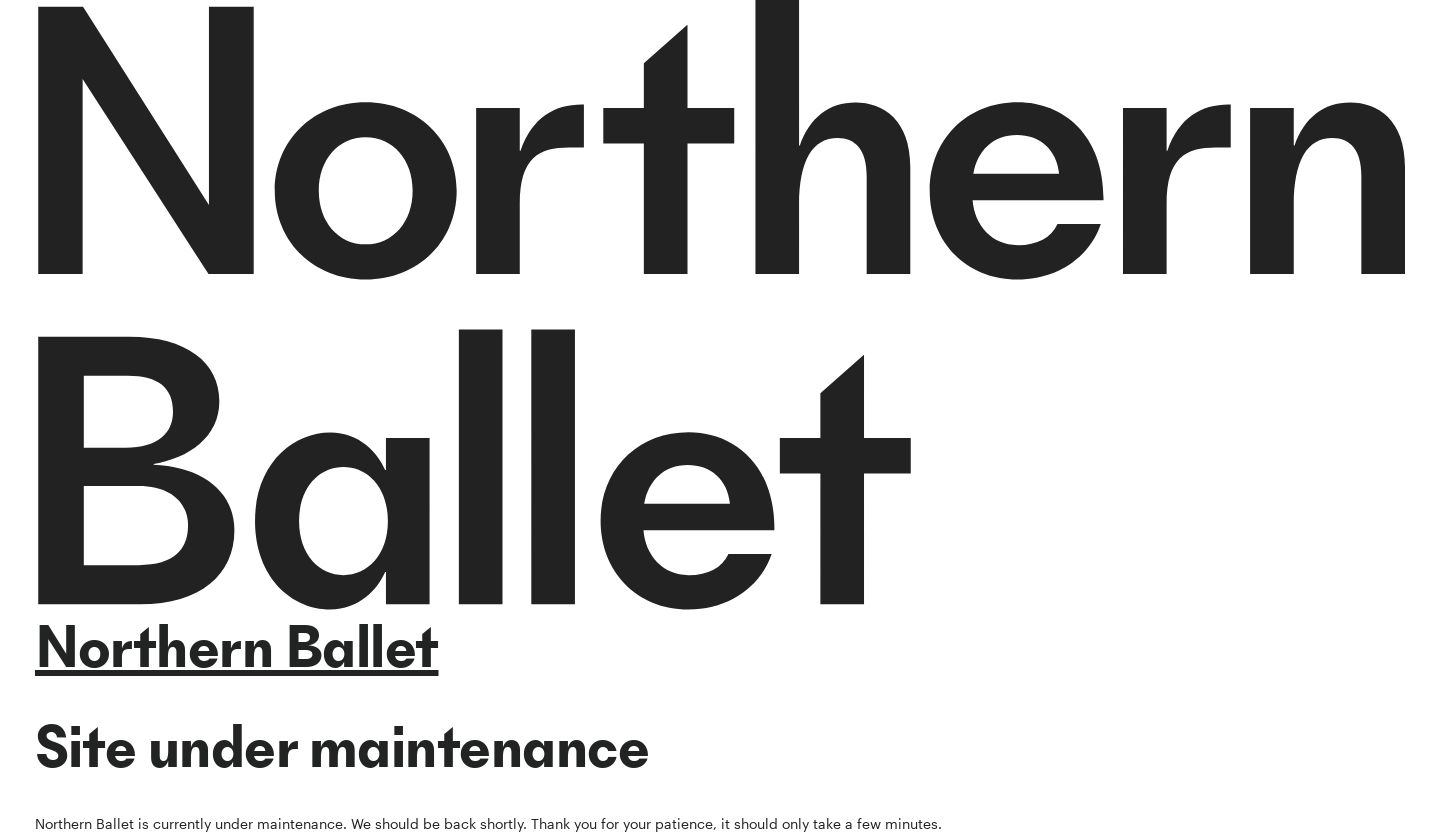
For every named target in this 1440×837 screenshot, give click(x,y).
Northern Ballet (237, 646)
